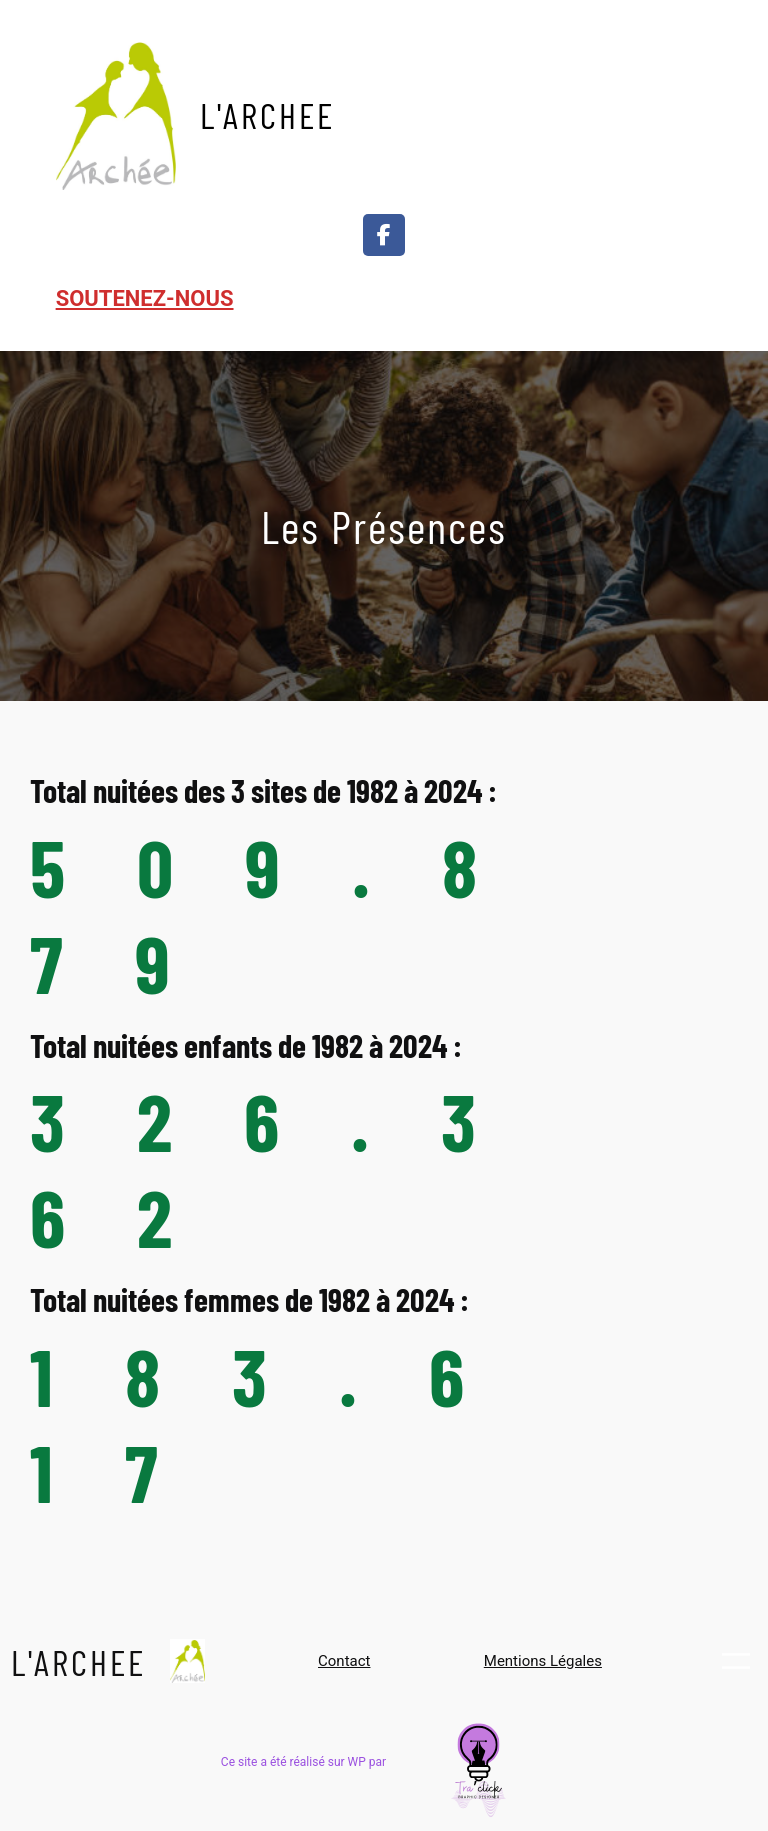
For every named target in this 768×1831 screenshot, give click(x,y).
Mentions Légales (543, 1661)
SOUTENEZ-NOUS (145, 298)
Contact (344, 1661)
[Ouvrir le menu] (691, 114)
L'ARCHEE (267, 114)
